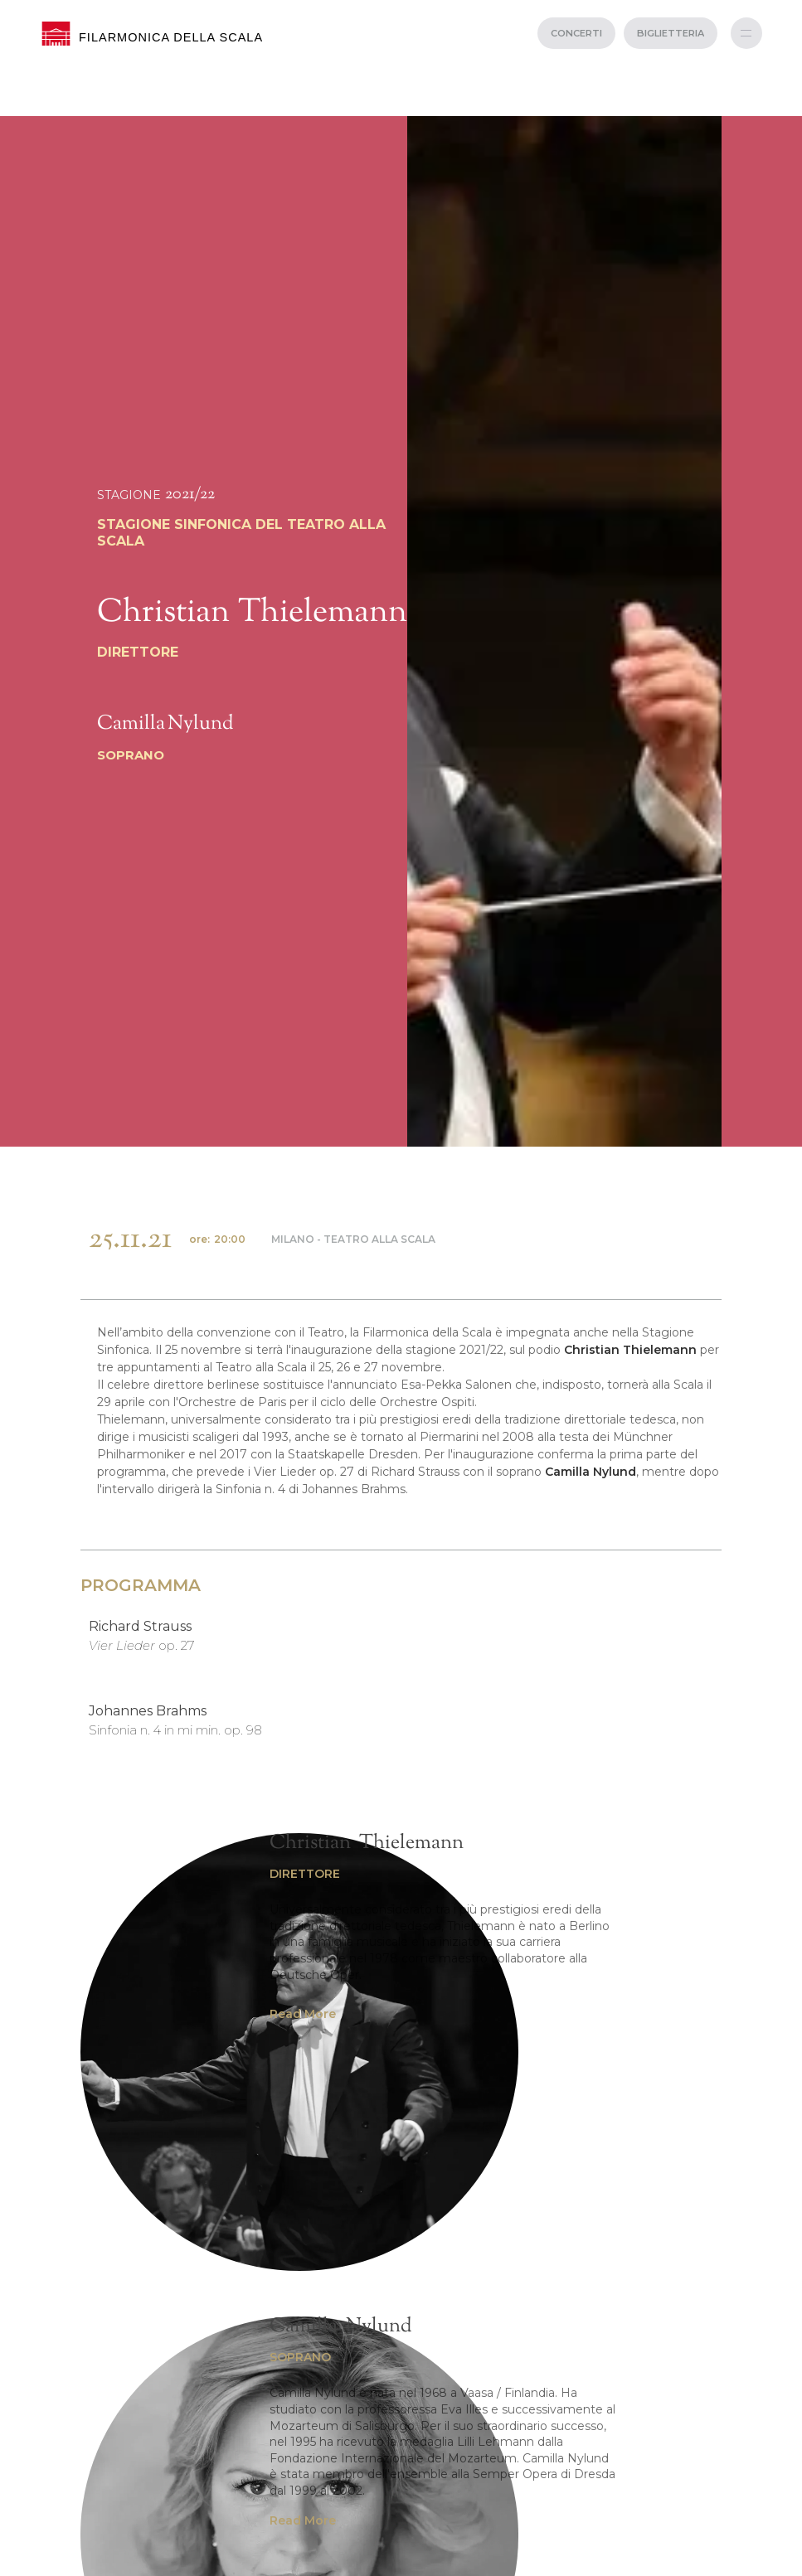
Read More (303, 2013)
